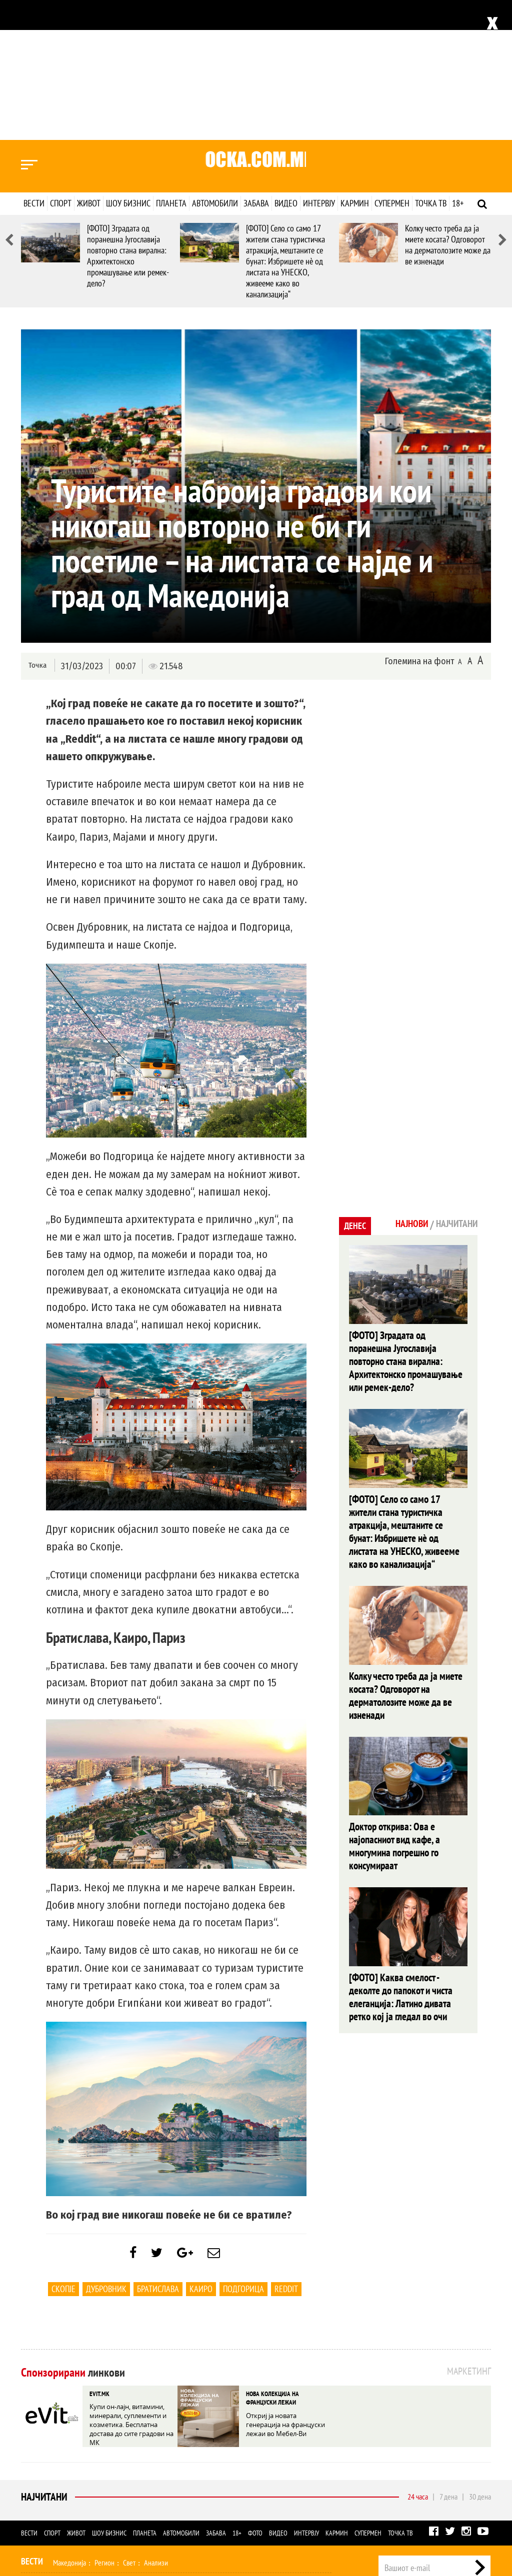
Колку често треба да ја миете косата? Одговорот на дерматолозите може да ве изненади (447, 104)
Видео (286, 63)
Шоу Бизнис (43, 2488)
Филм (84, 2489)
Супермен (392, 63)
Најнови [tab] (403, 1085)
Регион (104, 2428)
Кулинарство (238, 2469)
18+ (458, 63)
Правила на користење (458, 2518)
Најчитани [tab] (454, 1085)
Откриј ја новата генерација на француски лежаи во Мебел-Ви (288, 2286)
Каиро (201, 2154)
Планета (171, 63)
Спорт (61, 63)
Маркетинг (445, 2471)
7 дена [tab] (449, 2362)
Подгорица (243, 2154)
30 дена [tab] (480, 2362)
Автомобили (215, 63)
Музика (110, 2489)
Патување (198, 2469)
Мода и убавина (108, 2469)
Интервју (319, 63)
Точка (37, 525)
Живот (88, 63)
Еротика (180, 2510)
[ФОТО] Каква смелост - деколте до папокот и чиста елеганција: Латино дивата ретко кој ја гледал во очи (407, 1794)
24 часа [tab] (418, 2362)
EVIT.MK (99, 2258)
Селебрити (145, 2489)
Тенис (156, 2448)
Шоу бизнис (128, 63)
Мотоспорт (187, 2448)
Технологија (73, 2510)
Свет (129, 2428)
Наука (39, 2510)
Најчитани (43, 2362)
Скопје (64, 2154)
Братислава (158, 2154)
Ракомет (128, 2448)
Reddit (286, 2154)
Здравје (67, 2469)
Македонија (69, 2428)
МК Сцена (182, 2489)
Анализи (156, 2428)
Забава (256, 63)
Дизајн (272, 2469)
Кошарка (96, 2448)
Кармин (354, 63)
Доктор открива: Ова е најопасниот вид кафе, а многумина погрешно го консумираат (406, 1659)
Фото (255, 2398)
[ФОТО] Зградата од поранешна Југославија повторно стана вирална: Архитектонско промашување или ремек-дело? (128, 115)
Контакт (479, 2471)
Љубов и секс (157, 2469)
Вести (34, 63)
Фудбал (64, 2448)
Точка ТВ (430, 63)
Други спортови (234, 2448)
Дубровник (106, 2154)
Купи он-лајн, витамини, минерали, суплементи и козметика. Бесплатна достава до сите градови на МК (130, 2286)
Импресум (406, 2471)
